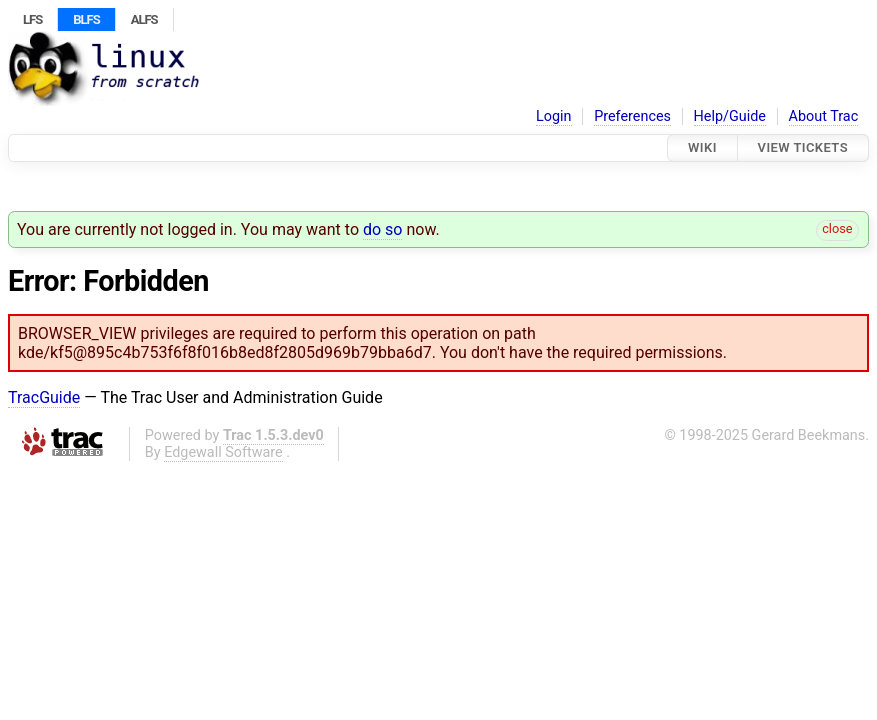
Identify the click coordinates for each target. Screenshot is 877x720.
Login (554, 116)
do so (383, 229)
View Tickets (803, 147)
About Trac (824, 116)
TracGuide (44, 397)
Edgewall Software (223, 452)
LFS (32, 19)
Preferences (632, 116)
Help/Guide (730, 116)
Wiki (702, 147)
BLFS (86, 19)
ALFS (144, 19)
